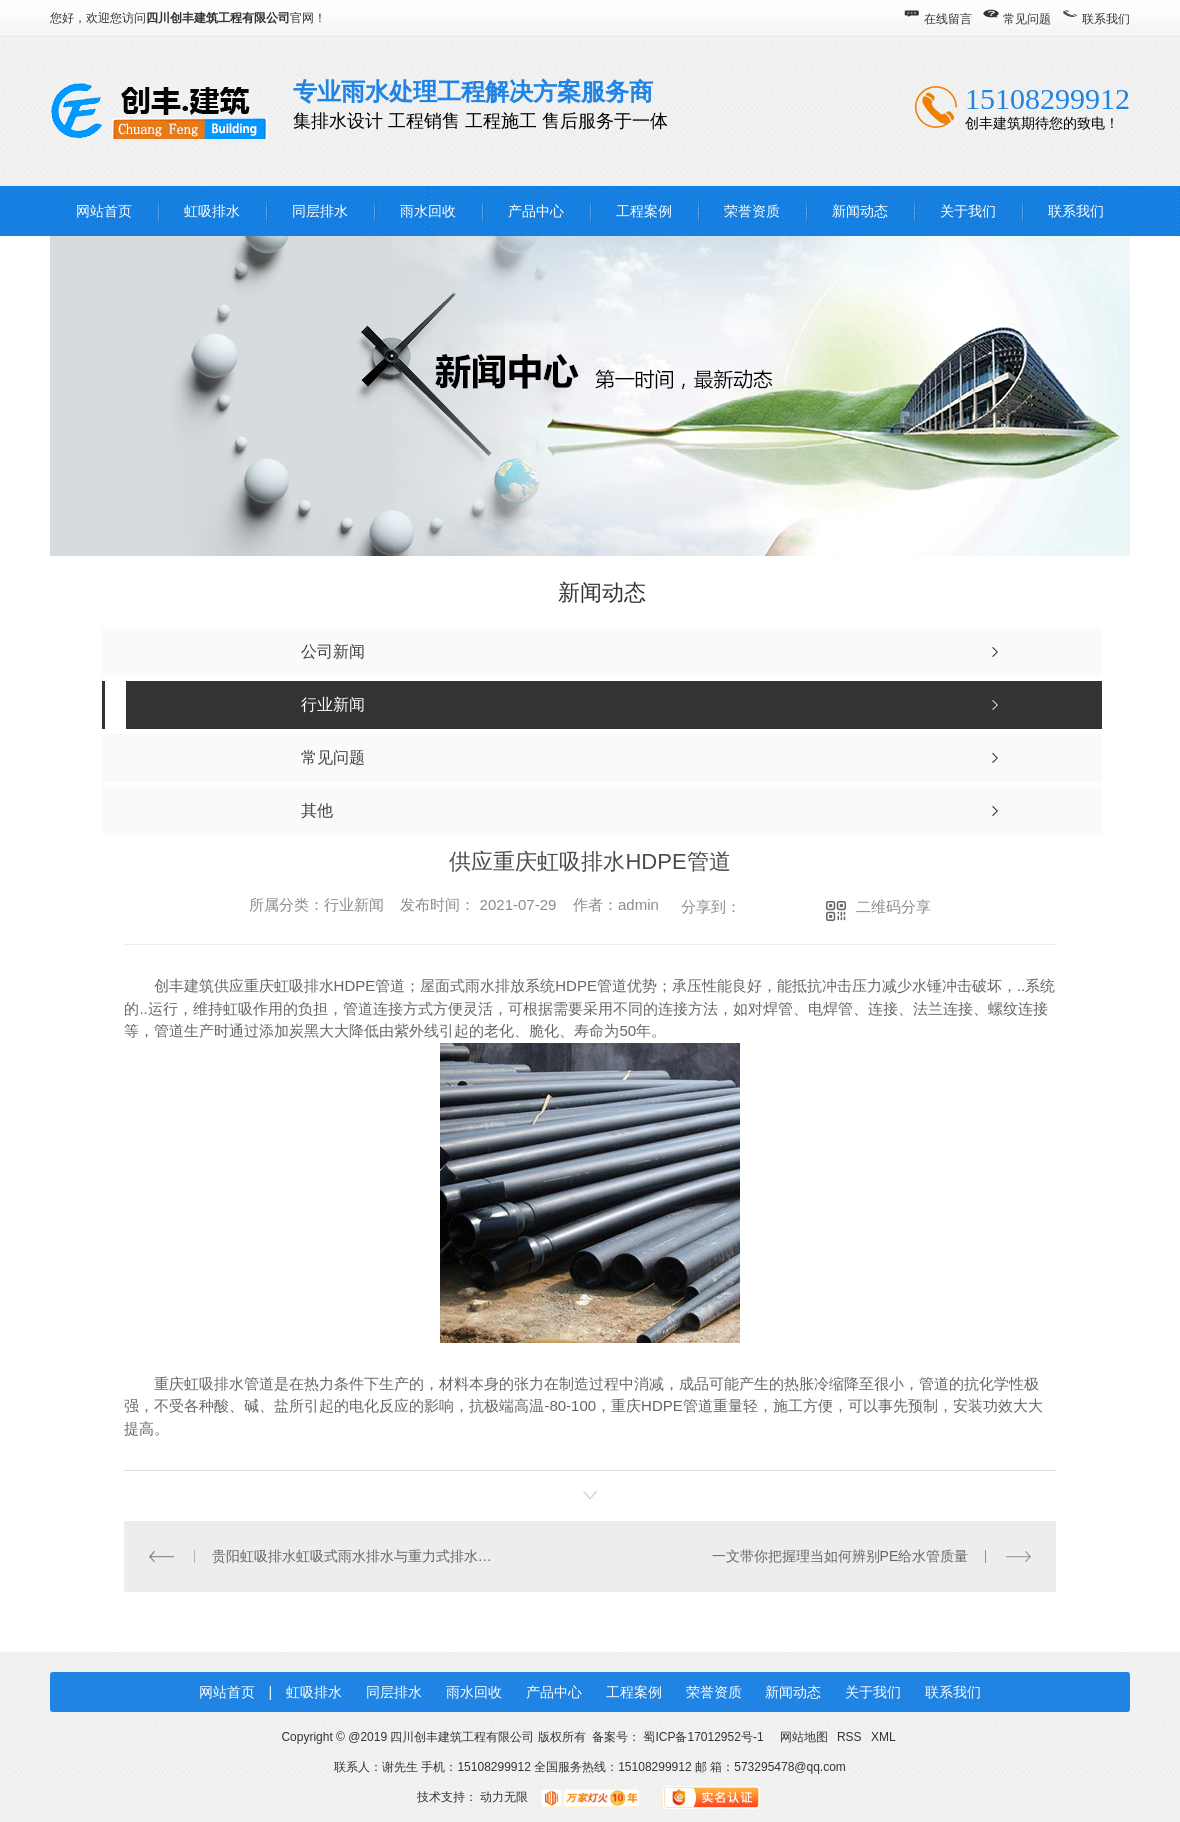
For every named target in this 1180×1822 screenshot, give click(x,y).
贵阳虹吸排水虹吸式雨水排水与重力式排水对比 (357, 1556)
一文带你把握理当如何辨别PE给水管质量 (840, 1556)
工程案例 (644, 211)
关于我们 (968, 211)
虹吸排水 (212, 211)
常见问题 (1027, 19)
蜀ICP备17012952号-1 (703, 1737)
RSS (851, 1737)
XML (883, 1737)
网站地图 (803, 1737)
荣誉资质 (752, 211)
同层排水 (320, 211)
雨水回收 (428, 211)
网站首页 (104, 211)
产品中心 (536, 211)
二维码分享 (893, 906)
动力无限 (504, 1797)
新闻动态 (860, 211)
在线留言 (948, 19)
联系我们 (1106, 19)
